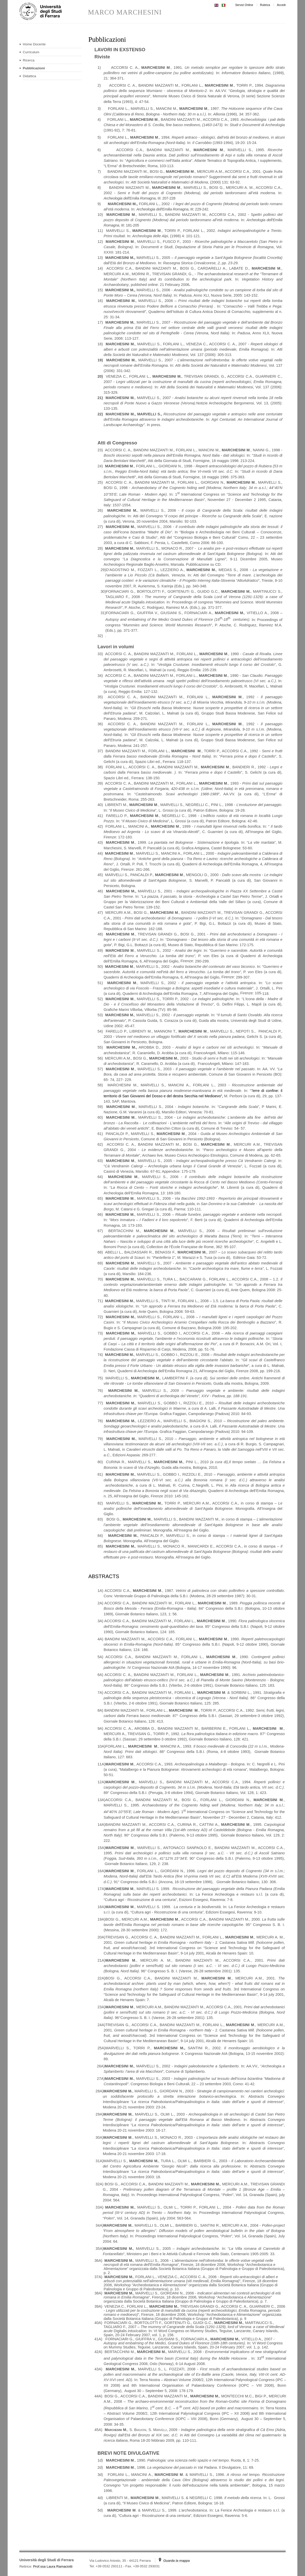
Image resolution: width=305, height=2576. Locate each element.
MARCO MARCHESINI (125, 12)
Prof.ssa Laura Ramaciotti (53, 2566)
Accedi (281, 4)
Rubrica (265, 4)
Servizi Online (244, 4)
